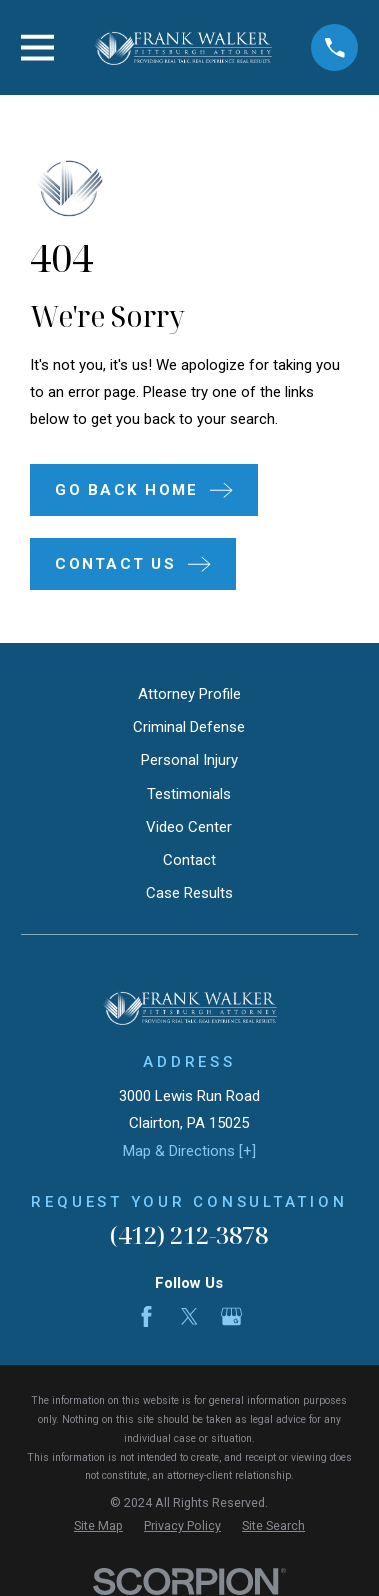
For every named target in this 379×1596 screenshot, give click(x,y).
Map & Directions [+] (189, 1151)
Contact (189, 860)
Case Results (189, 893)
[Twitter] (189, 1316)
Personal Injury (189, 760)
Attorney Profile (189, 694)
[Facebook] (146, 1316)
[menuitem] (98, 1526)
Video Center (189, 827)
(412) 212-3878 (189, 1234)
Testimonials (189, 794)
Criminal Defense (189, 727)
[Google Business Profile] (231, 1316)
